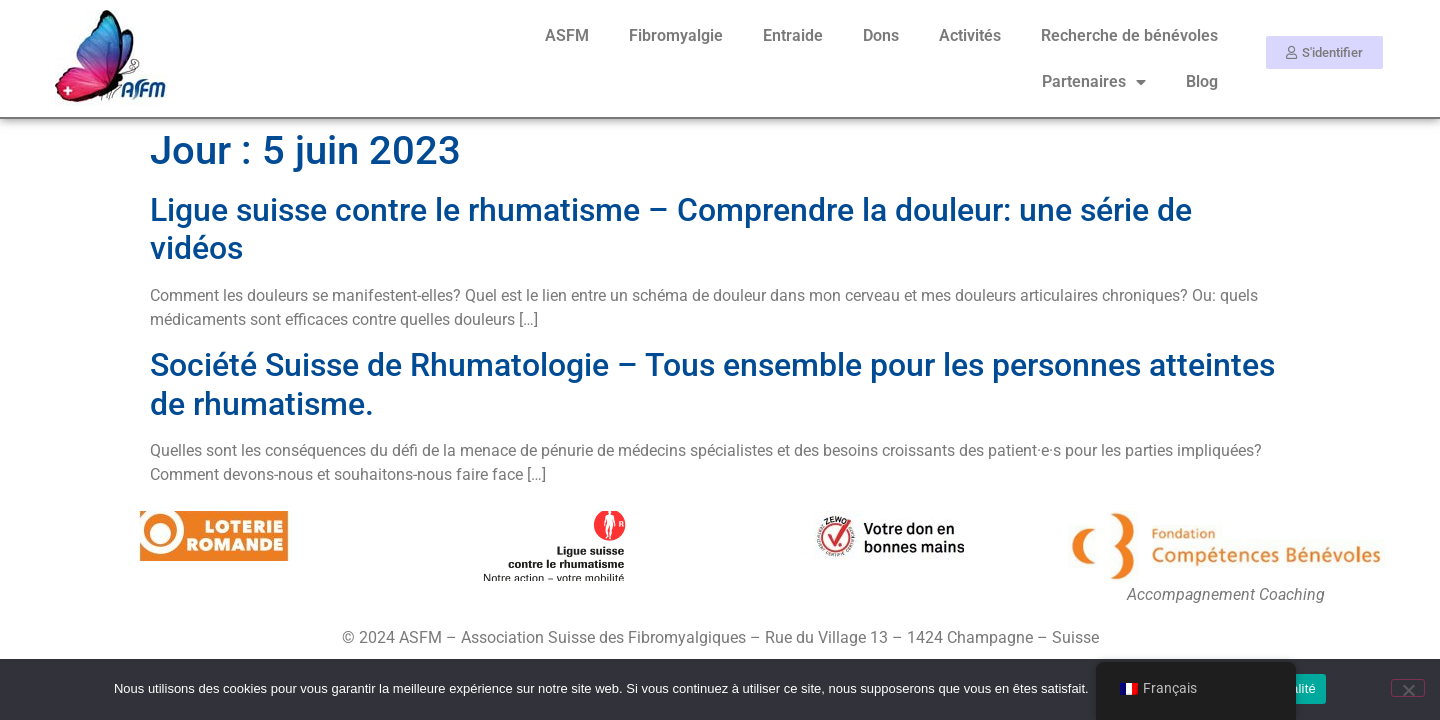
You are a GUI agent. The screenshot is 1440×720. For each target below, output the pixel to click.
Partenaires (1094, 82)
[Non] (1408, 688)
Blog (1202, 81)
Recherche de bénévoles (1129, 35)
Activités (970, 35)
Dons (881, 35)
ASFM (567, 35)
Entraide (793, 35)
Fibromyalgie (676, 35)
